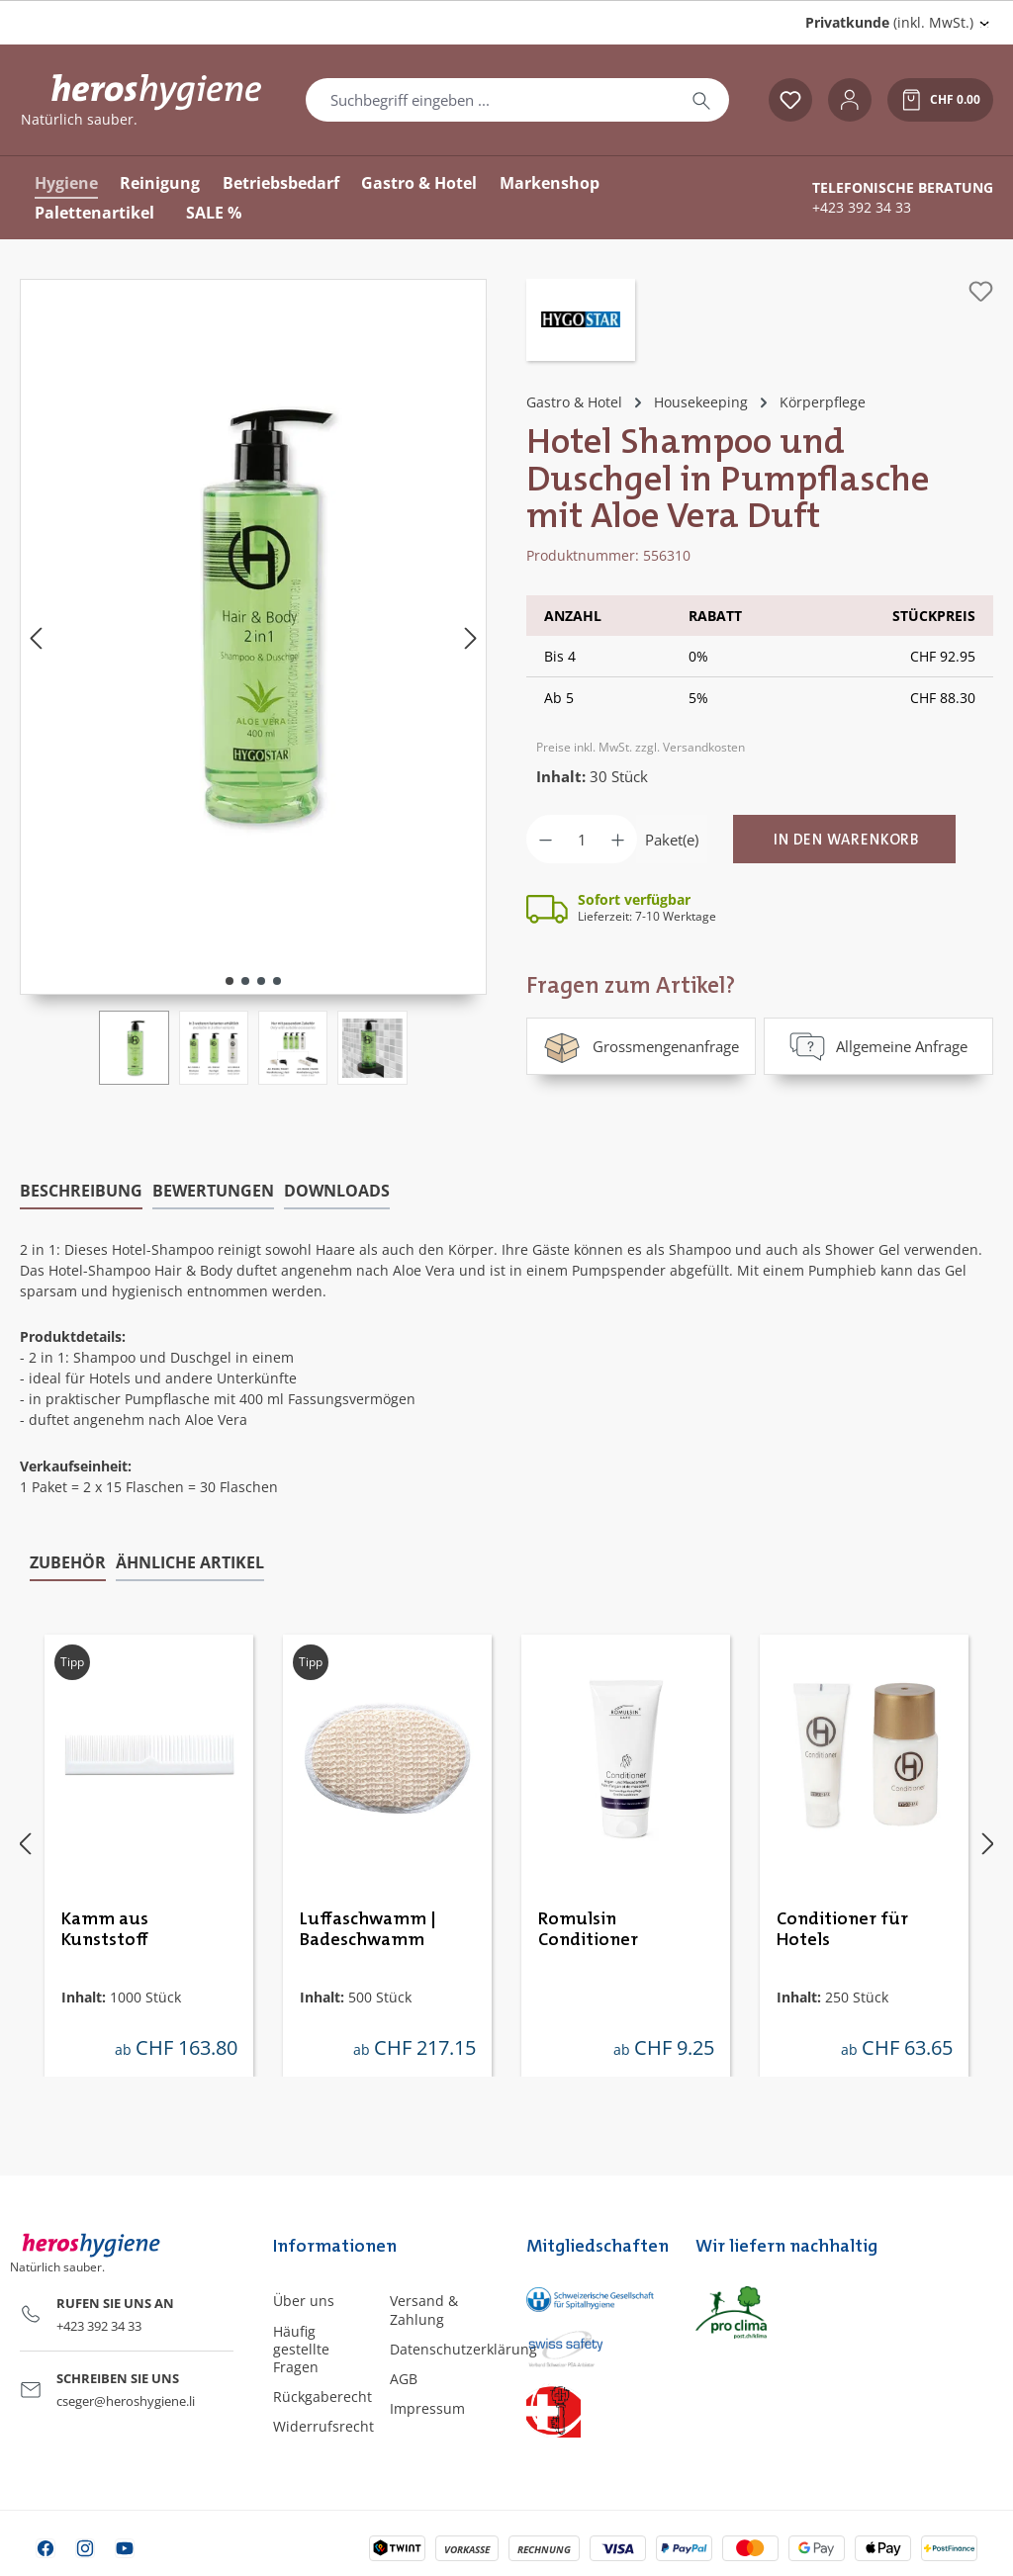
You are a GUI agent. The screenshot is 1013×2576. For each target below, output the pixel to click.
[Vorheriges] (35, 637)
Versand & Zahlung (424, 2309)
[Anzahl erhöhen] (618, 839)
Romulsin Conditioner (588, 1929)
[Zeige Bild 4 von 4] (277, 981)
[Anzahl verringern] (545, 839)
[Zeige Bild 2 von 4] (245, 981)
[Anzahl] (581, 839)
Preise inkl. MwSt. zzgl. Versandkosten (640, 747)
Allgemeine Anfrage (878, 1046)
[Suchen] (701, 100)
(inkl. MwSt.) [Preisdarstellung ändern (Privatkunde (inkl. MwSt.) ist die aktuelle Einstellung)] (889, 22)
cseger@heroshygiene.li (125, 2401)
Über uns (303, 2300)
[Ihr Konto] (850, 100)
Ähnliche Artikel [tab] (190, 1562)
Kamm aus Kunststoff (104, 1929)
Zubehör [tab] (68, 1562)
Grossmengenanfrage (640, 1046)
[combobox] (490, 100)
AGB (403, 2378)
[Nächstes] (471, 637)
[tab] (81, 1191)
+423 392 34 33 (861, 208)
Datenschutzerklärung (463, 2349)
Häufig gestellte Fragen (301, 2349)
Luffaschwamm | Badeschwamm (368, 1929)
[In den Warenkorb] (844, 839)
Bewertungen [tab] (213, 1190)
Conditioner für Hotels (842, 1929)
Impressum (427, 2408)
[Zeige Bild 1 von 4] (229, 981)
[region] (253, 682)
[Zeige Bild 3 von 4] (261, 981)
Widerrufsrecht (323, 2426)
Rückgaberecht (322, 2396)
